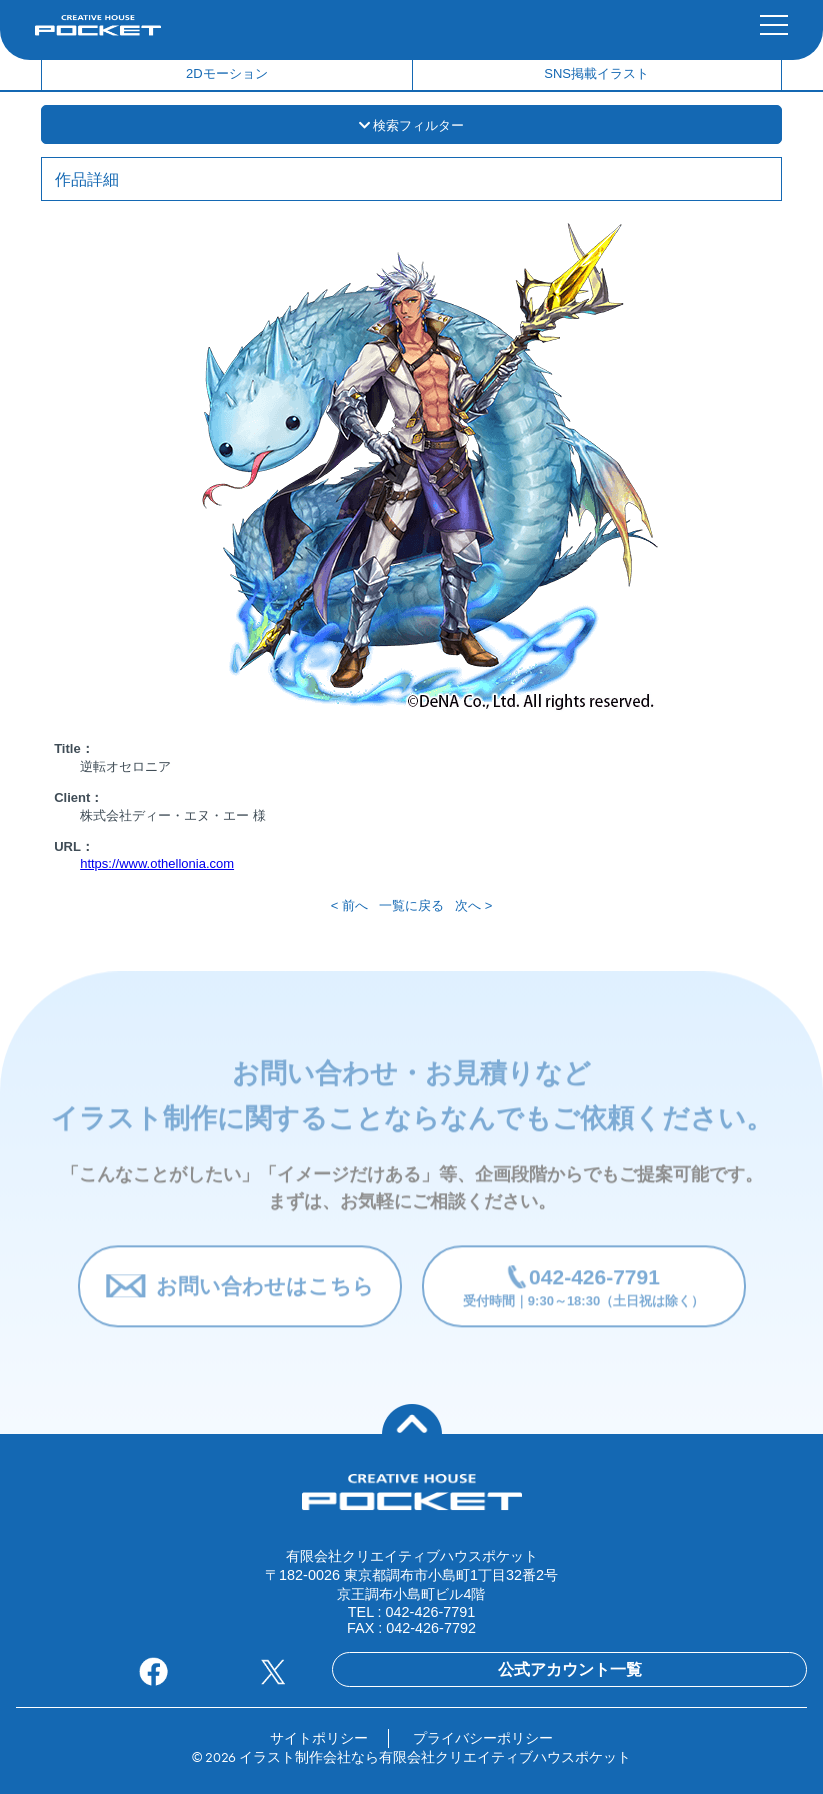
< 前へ (349, 905)
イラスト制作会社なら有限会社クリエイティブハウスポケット (435, 1757)
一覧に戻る (411, 905)
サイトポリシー (319, 1738)
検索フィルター (412, 125)
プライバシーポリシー (483, 1738)
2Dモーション (227, 73)
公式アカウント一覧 (570, 1669)
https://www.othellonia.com (157, 863)
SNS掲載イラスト (596, 73)
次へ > (473, 905)
